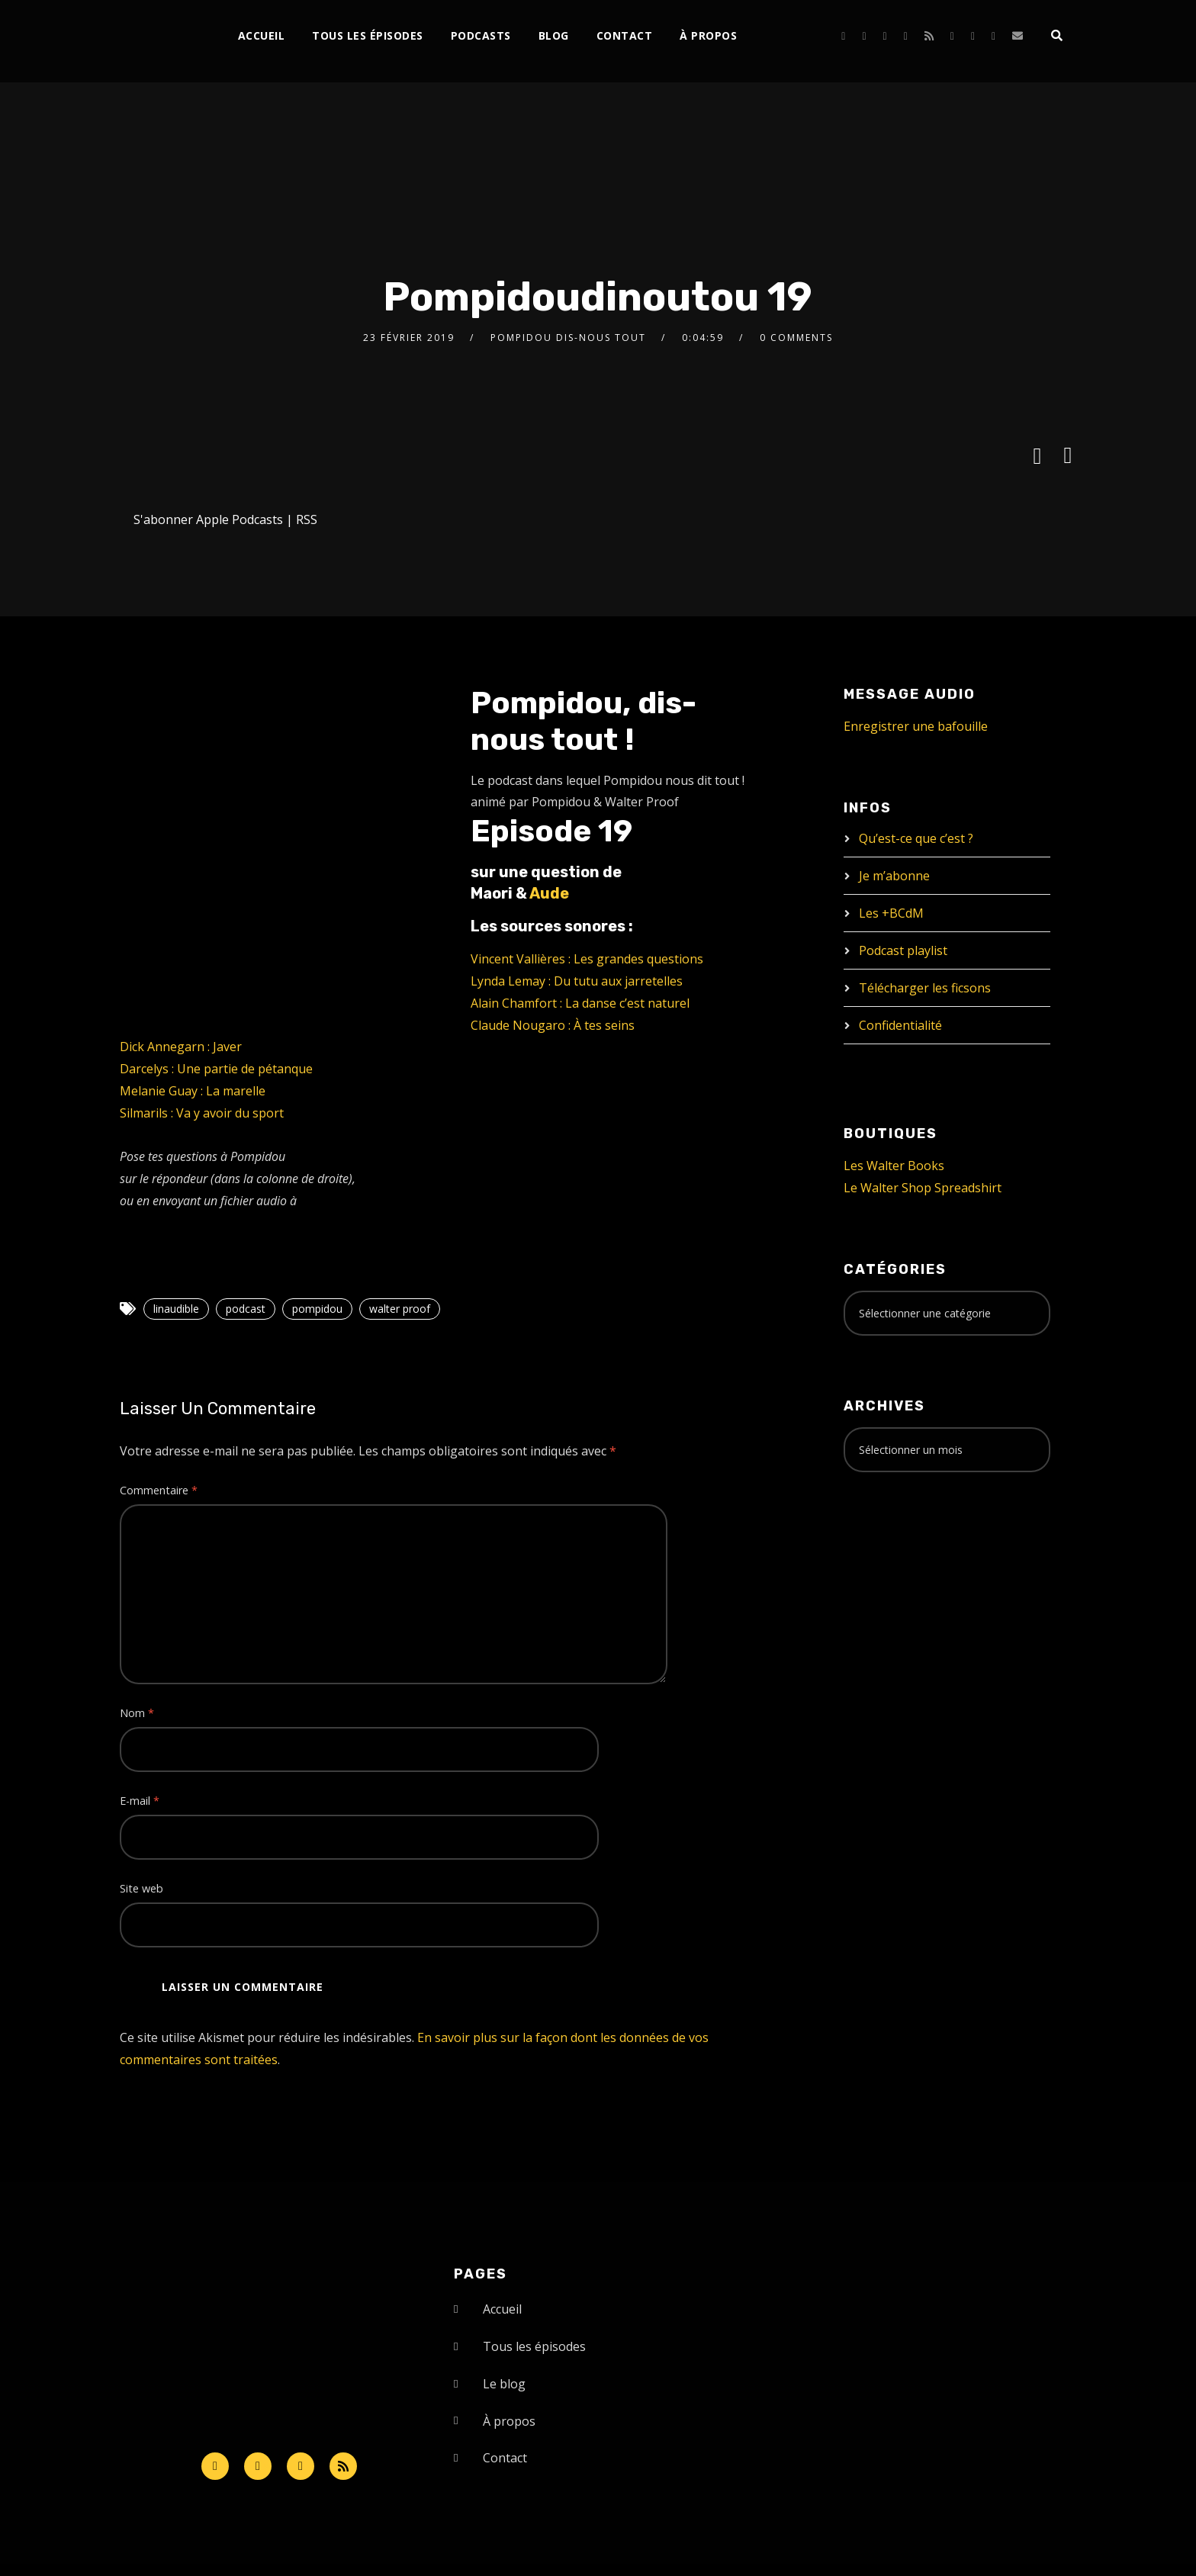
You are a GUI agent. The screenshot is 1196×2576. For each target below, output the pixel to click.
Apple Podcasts (239, 519)
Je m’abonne (894, 875)
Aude (549, 893)
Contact (624, 35)
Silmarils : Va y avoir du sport (202, 1113)
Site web (141, 1888)
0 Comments (796, 337)
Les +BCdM (891, 913)
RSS (306, 519)
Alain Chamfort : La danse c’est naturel (580, 1003)
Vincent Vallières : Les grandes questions (587, 958)
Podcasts (481, 35)
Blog (554, 35)
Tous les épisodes (367, 35)
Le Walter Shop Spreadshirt (922, 1187)
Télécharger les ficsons (925, 987)
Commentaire (159, 1490)
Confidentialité (900, 1025)
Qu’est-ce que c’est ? (916, 838)
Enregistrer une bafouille (916, 726)
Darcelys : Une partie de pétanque (216, 1068)
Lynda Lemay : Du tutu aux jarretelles (577, 981)
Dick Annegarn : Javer (181, 1046)
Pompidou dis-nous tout (568, 337)
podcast (245, 1308)
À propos (708, 35)
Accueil (261, 35)
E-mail (139, 1800)
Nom (137, 1713)
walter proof (399, 1308)
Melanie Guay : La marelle (192, 1090)
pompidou (317, 1308)
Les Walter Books (894, 1165)
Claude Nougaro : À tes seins (553, 1025)
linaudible (176, 1308)
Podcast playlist (903, 950)
